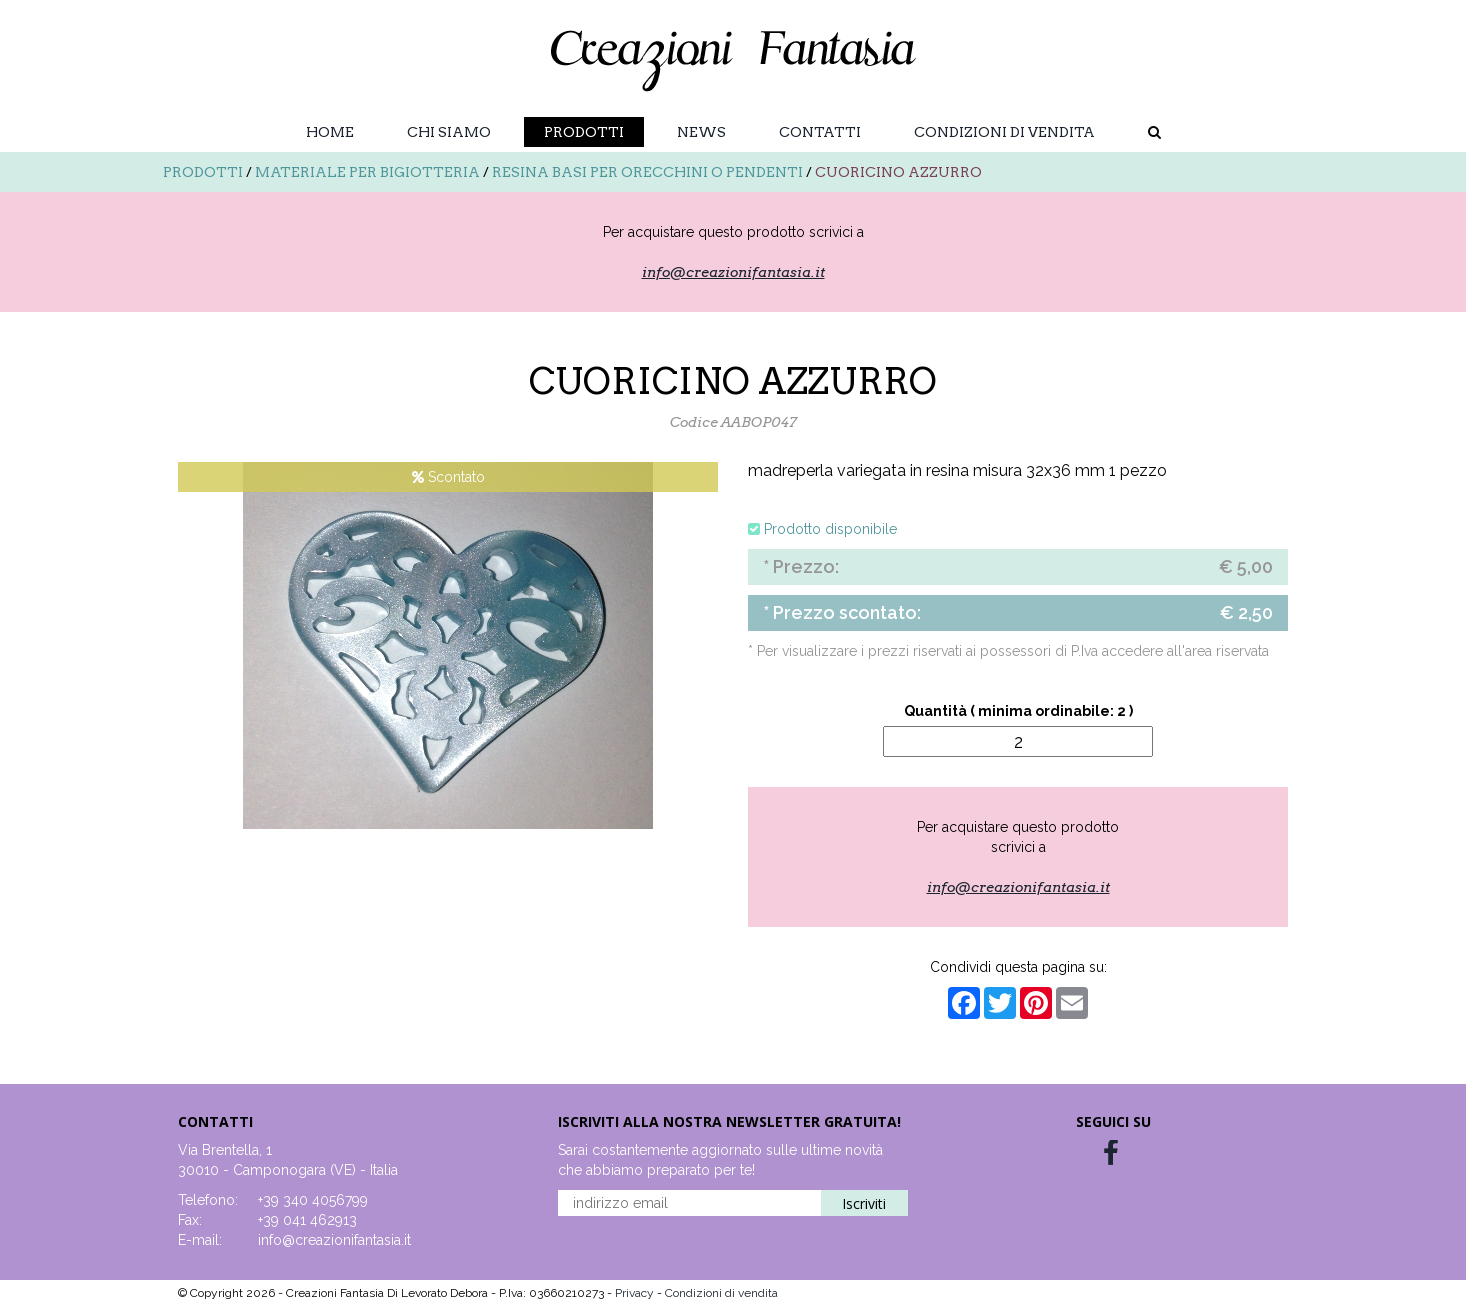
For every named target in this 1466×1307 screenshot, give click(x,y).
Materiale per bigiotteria (367, 172)
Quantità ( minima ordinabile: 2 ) (1018, 711)
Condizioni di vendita (1004, 132)
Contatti (820, 132)
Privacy (636, 1293)
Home (330, 132)
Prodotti (584, 132)
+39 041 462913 (307, 1220)
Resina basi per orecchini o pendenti (647, 172)
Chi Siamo (449, 132)
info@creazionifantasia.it (733, 272)
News (701, 132)
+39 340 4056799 (313, 1200)
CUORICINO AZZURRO (898, 172)
